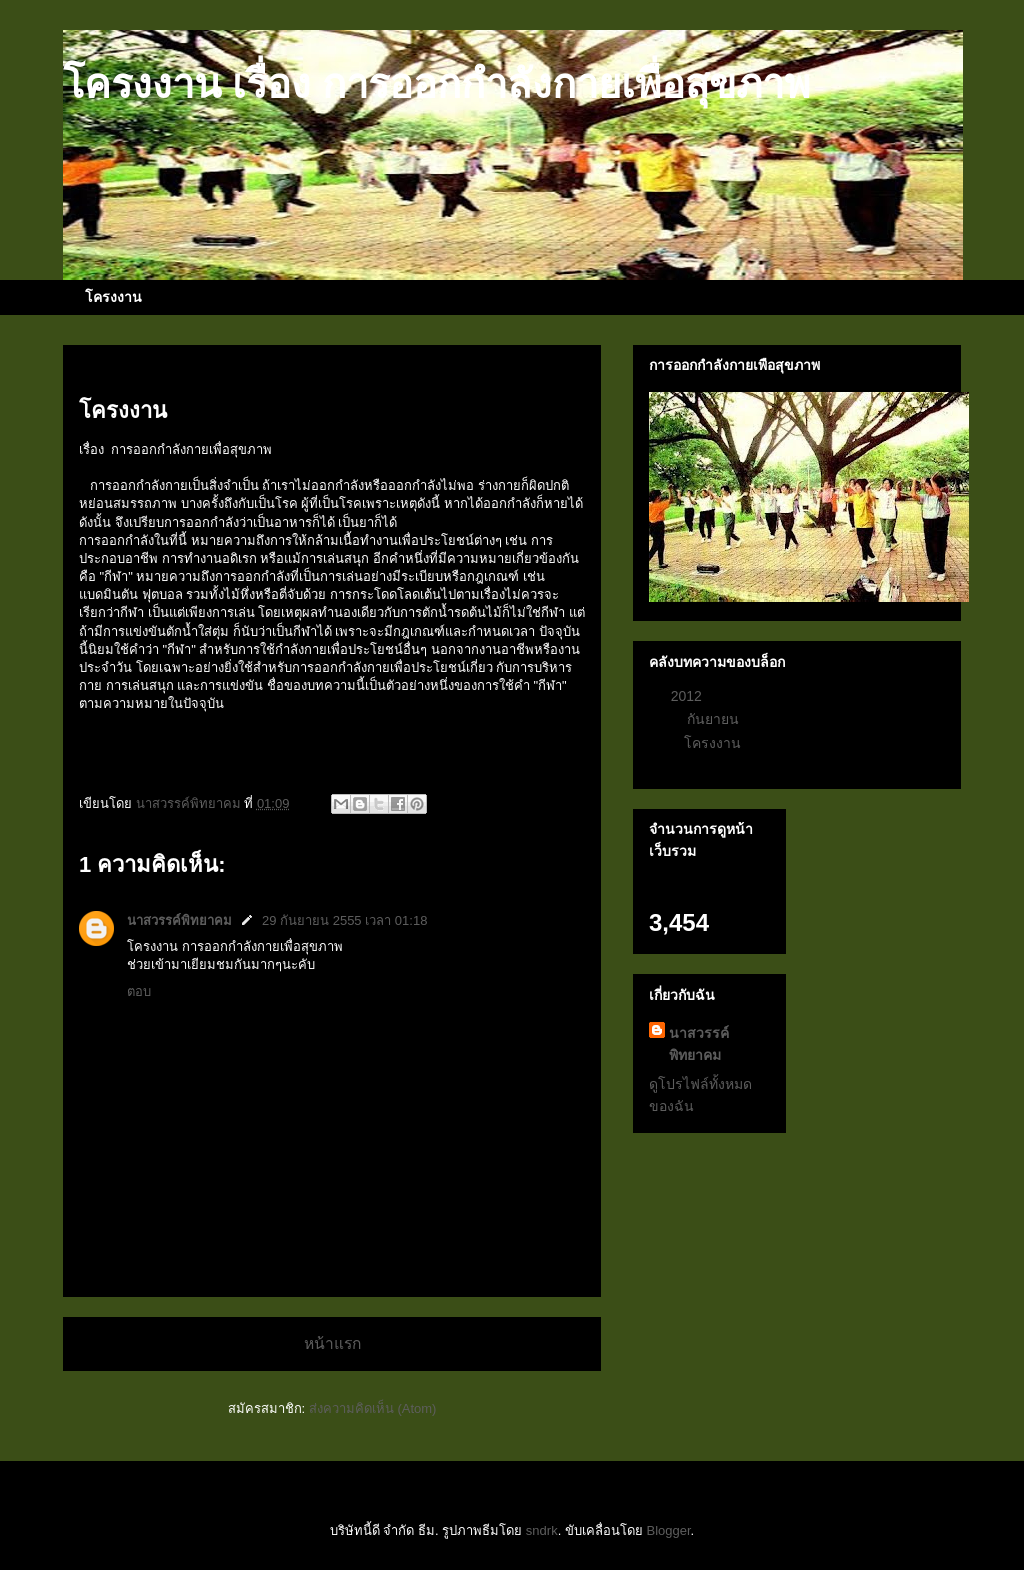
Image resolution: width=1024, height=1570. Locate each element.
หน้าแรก (332, 1343)
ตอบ (139, 991)
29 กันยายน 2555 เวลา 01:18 (344, 920)
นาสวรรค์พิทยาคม (179, 920)
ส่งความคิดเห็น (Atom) (373, 1408)
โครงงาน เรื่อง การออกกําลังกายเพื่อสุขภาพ (436, 84)
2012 (688, 696)
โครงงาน (113, 297)
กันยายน (715, 719)
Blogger (668, 1530)
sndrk (542, 1530)
